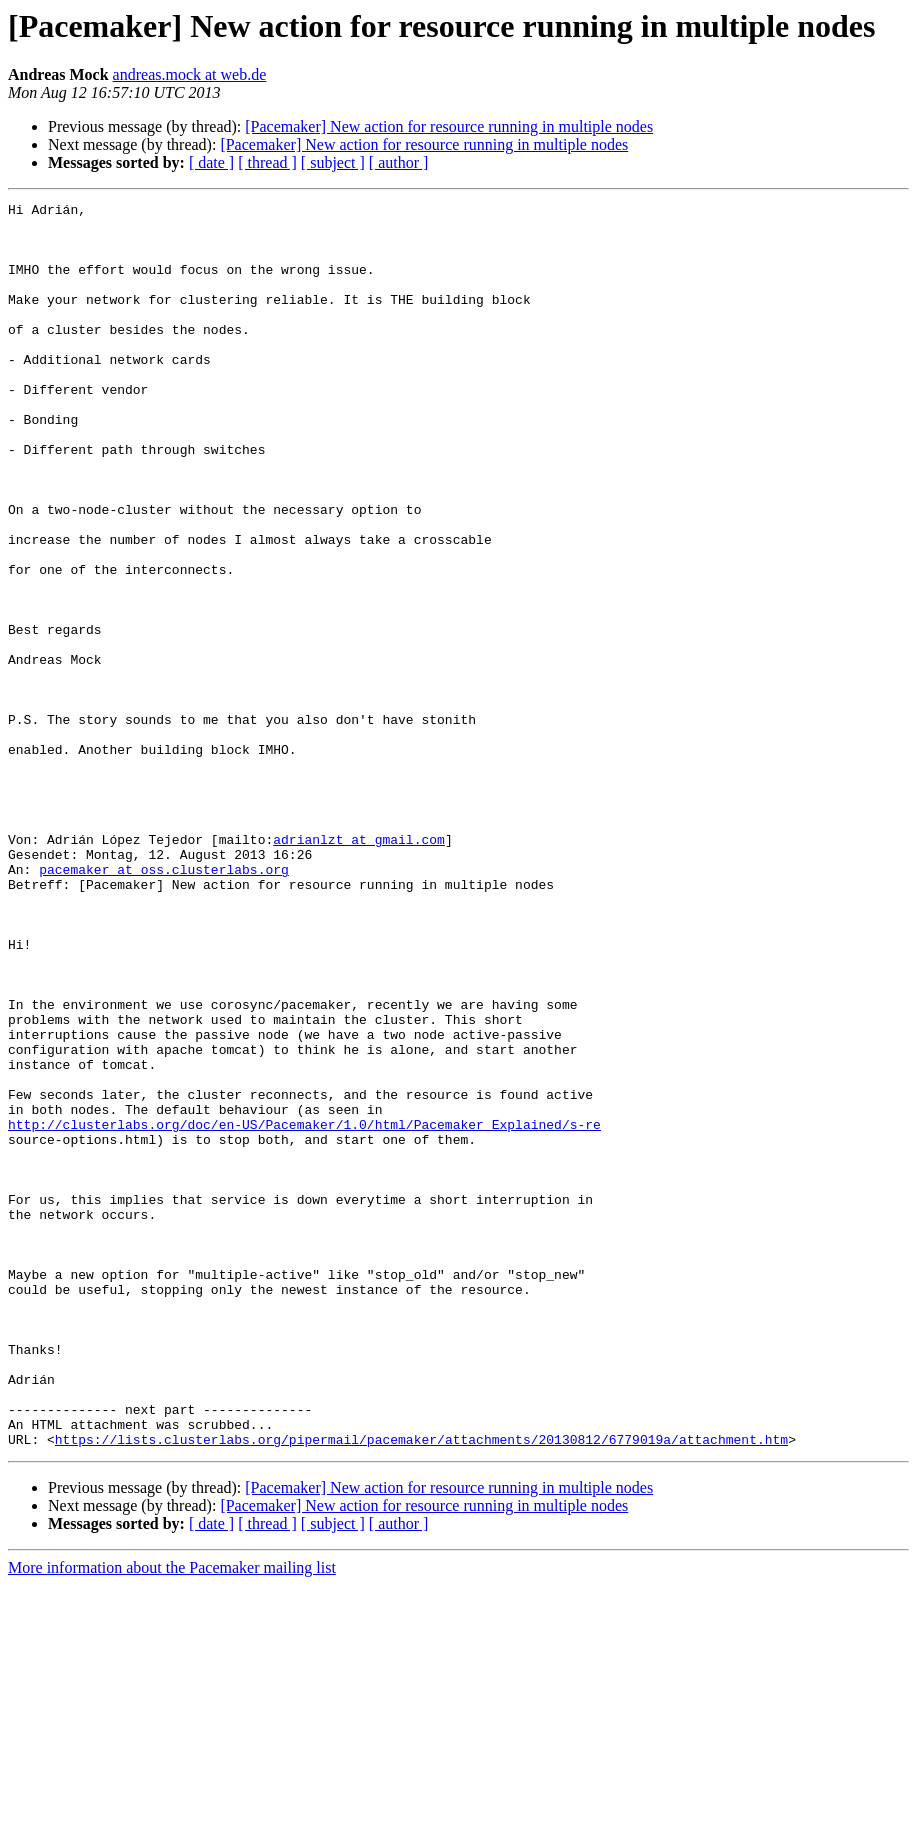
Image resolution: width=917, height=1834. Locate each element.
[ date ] (211, 162)
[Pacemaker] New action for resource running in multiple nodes (449, 126)
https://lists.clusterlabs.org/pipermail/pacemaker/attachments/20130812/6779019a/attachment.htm (421, 1688)
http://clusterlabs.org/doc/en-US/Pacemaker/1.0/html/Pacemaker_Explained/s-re (304, 1310)
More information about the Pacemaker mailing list (172, 1816)
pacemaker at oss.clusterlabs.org (164, 1004)
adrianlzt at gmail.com (359, 968)
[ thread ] (267, 162)
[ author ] (399, 162)
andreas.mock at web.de (190, 74)
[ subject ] (333, 162)
